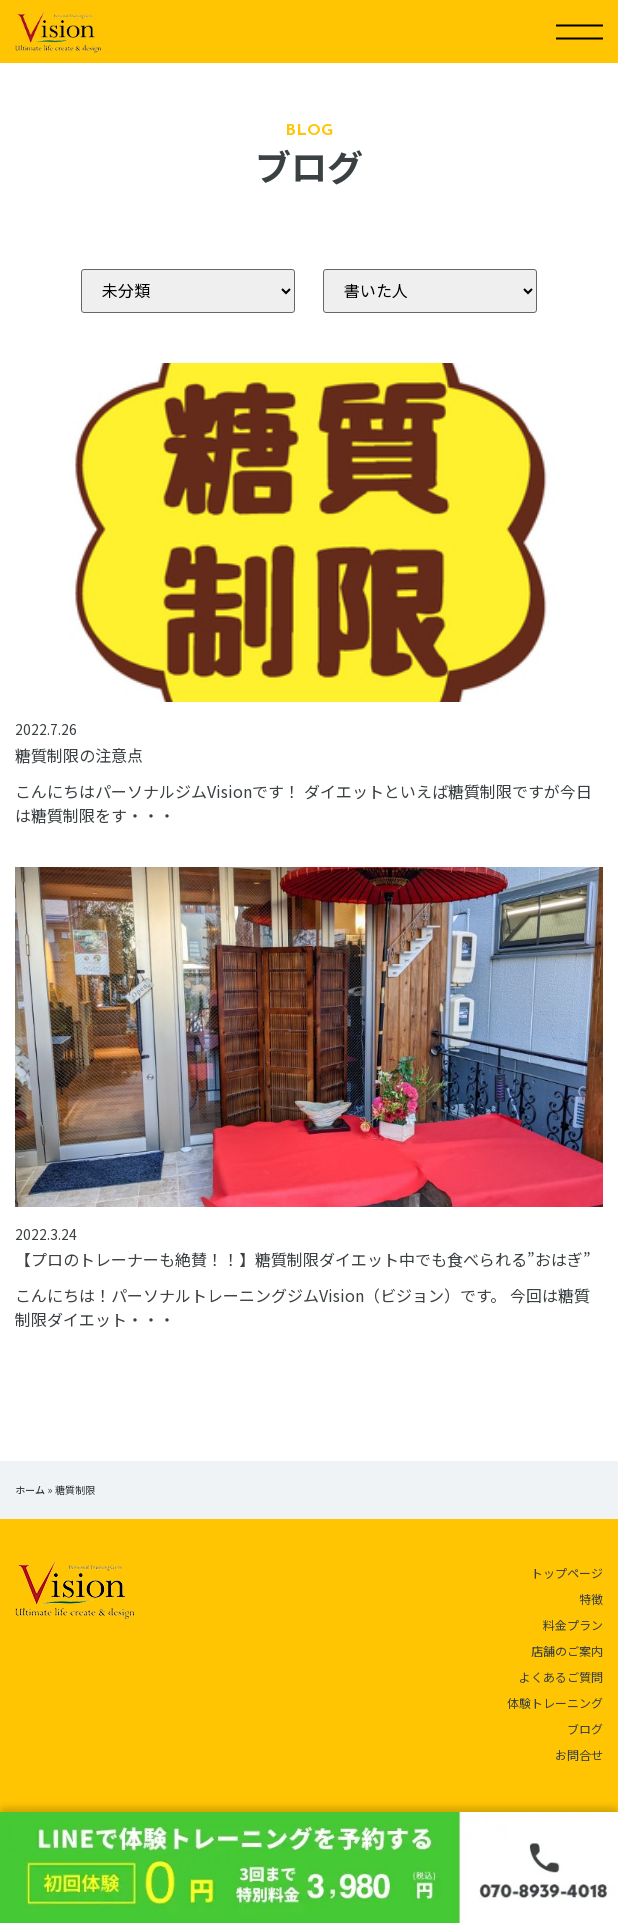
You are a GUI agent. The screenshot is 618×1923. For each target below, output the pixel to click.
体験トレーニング (555, 1702)
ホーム (30, 1489)
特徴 (591, 1598)
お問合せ (579, 1754)
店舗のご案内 (567, 1650)
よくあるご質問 (561, 1676)
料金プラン (573, 1624)
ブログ (585, 1728)
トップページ (567, 1572)
